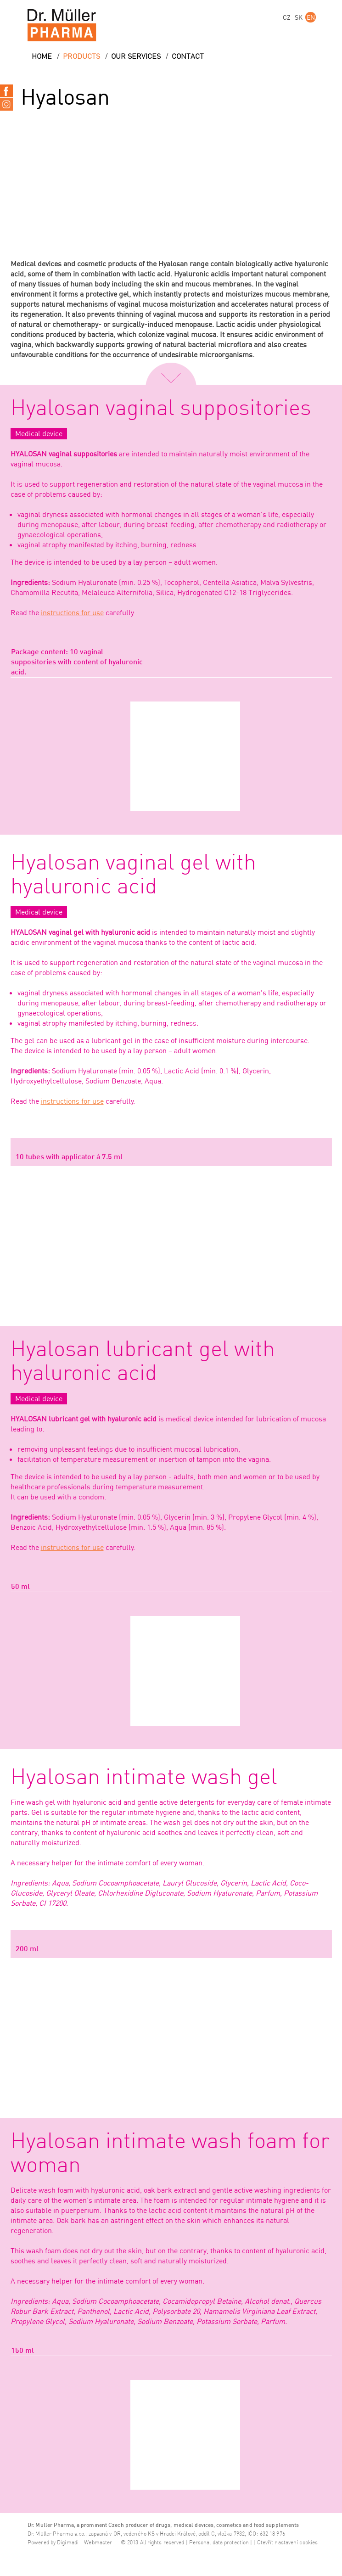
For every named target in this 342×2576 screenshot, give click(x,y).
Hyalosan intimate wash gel (144, 1777)
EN (311, 17)
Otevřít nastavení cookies (287, 2543)
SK (299, 17)
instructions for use (72, 612)
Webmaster (98, 2543)
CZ (287, 17)
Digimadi (67, 2543)
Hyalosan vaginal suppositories (161, 408)
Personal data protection (219, 2543)
